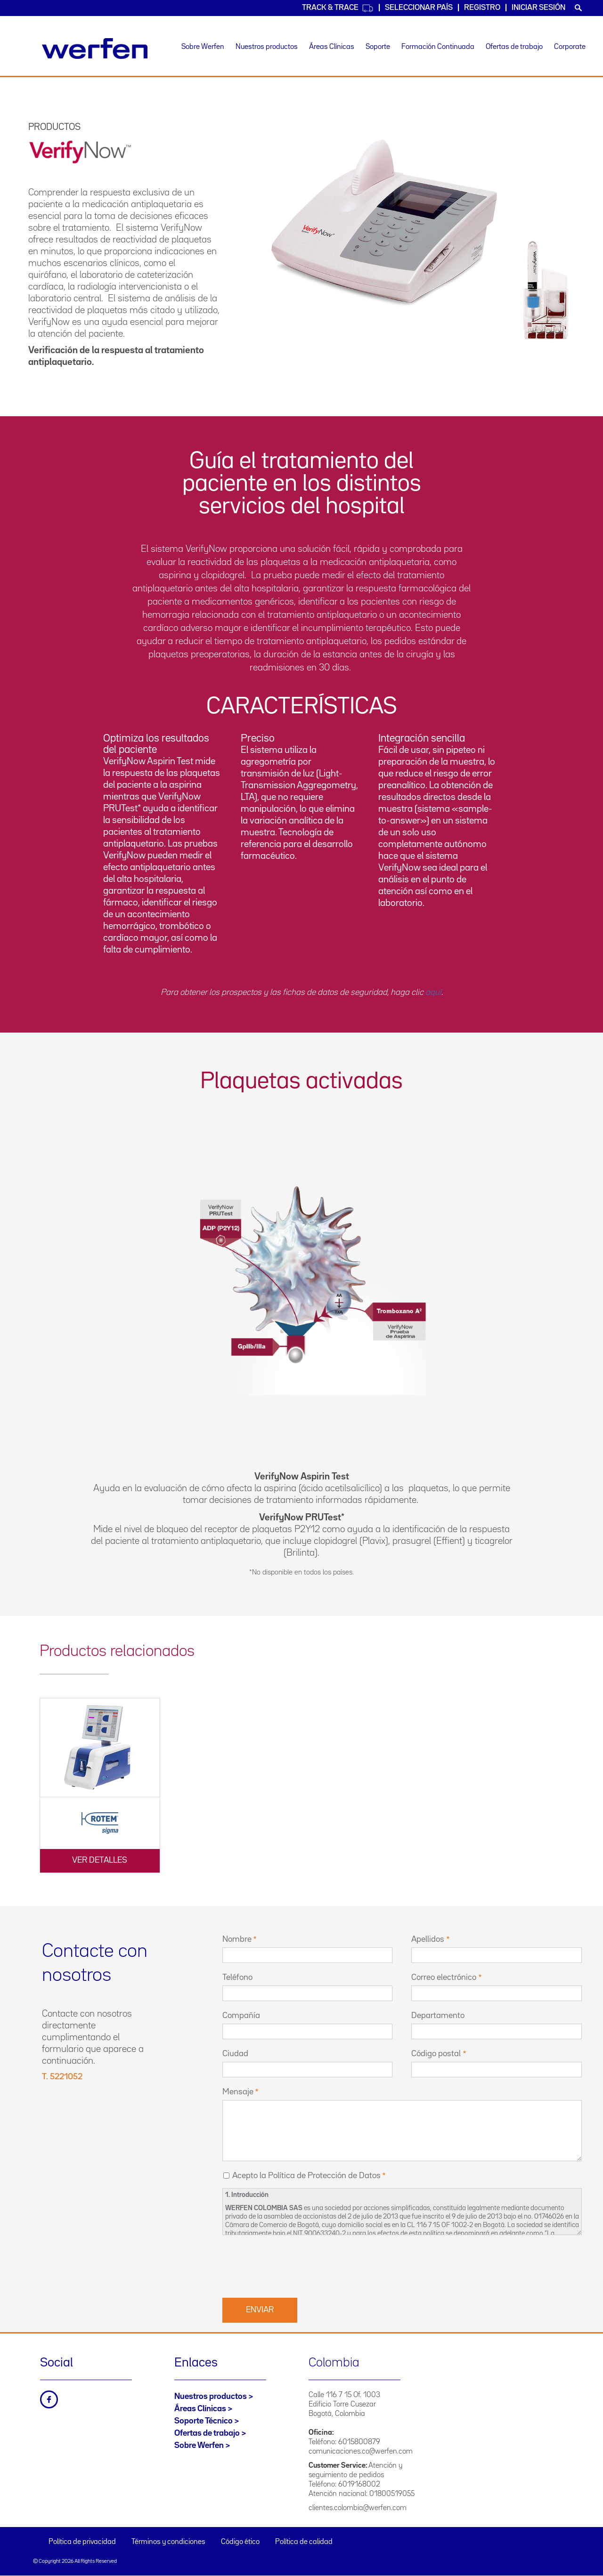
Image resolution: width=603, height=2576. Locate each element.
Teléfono (237, 1977)
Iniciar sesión (538, 7)
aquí (433, 992)
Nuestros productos (267, 47)
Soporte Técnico (203, 2421)
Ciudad (235, 2054)
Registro (482, 7)
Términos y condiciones (168, 2542)
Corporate (570, 47)
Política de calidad (304, 2542)
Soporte (378, 47)
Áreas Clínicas (331, 47)
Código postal (436, 2054)
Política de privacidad (82, 2542)
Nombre (237, 1939)
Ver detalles (99, 1860)
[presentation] (294, 2265)
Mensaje (237, 2092)
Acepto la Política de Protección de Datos (306, 2176)
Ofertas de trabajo (514, 47)
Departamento (437, 2015)
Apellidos (427, 1939)
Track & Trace (338, 8)
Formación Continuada (437, 47)
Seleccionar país (419, 7)
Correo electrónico (443, 1977)
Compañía (241, 2015)
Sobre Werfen (202, 47)
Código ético (240, 2542)
